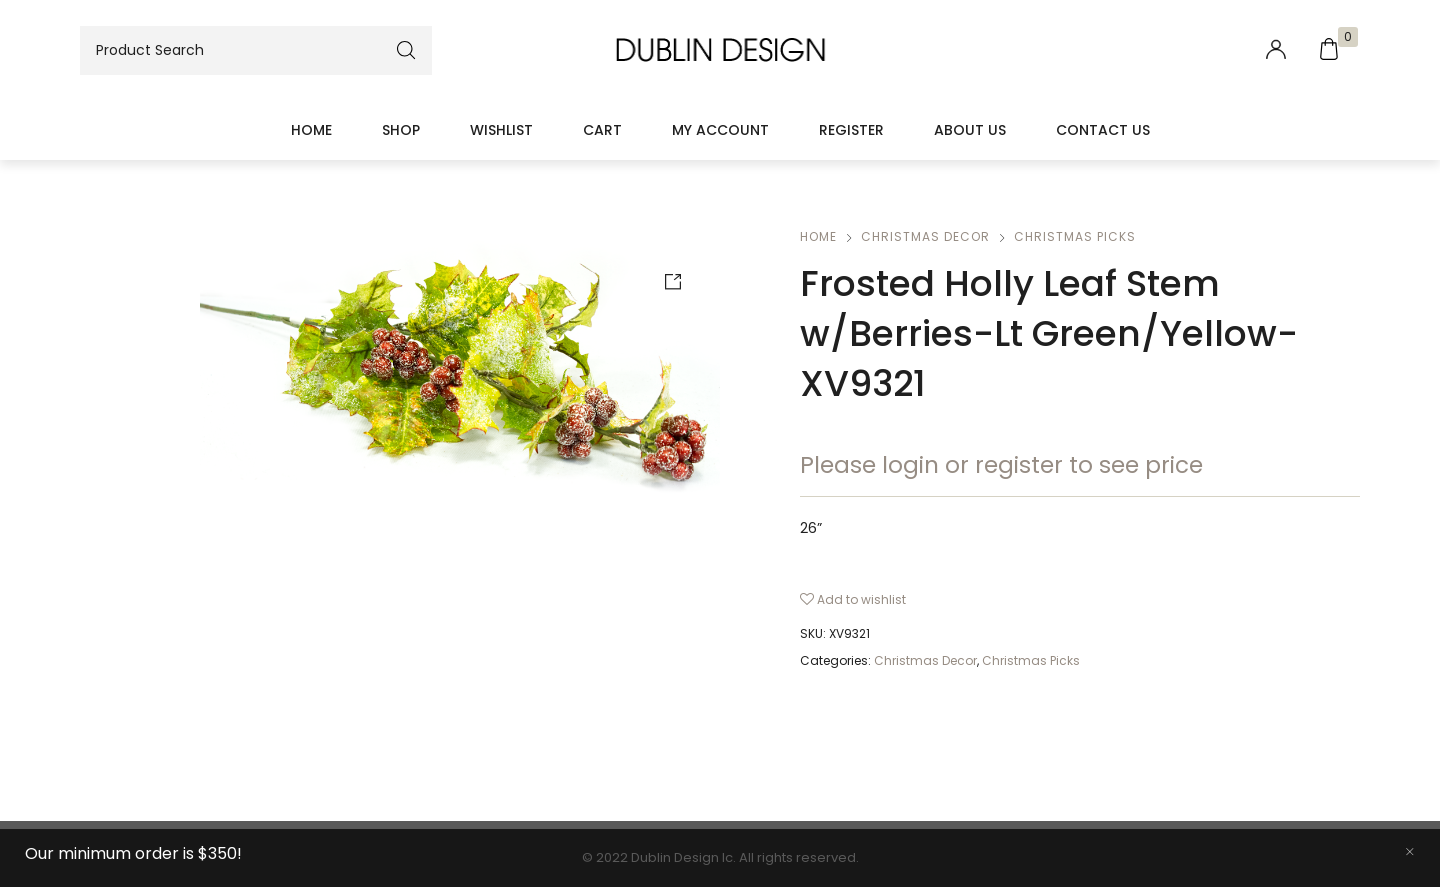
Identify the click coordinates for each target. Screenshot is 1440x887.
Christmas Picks (1075, 236)
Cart (602, 130)
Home (311, 130)
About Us (970, 130)
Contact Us (1103, 130)
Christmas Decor (925, 236)
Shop (401, 130)
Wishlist (501, 130)
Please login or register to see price (1001, 465)
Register (851, 130)
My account (720, 130)
